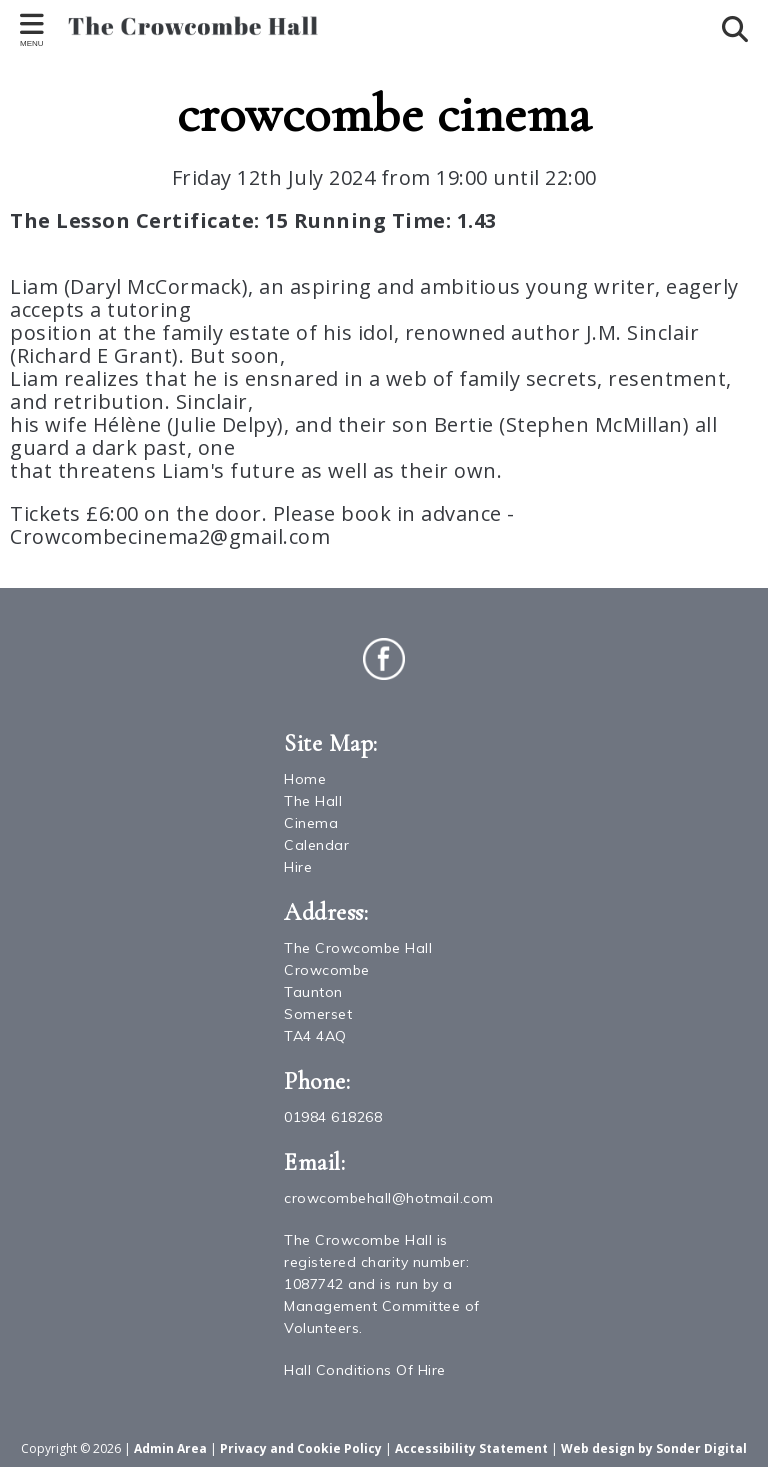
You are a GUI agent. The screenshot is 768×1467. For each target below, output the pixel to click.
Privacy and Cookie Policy (301, 1448)
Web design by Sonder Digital (654, 1448)
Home (305, 779)
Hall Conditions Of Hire (365, 1370)
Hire (298, 867)
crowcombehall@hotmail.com (389, 1198)
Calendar (316, 845)
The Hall (313, 801)
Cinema (311, 823)
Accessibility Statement (471, 1448)
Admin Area (170, 1448)
